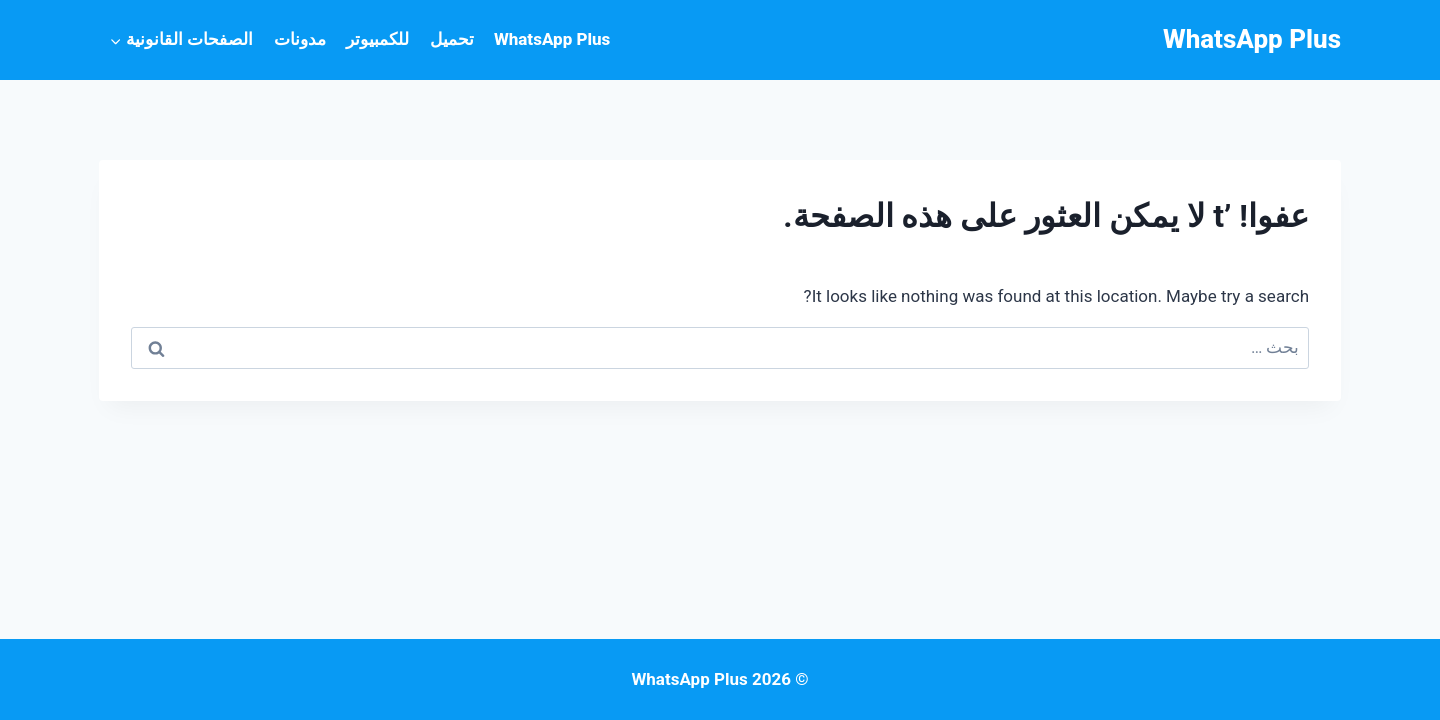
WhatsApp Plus (552, 39)
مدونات (300, 39)
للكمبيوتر (377, 39)
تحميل (452, 39)
